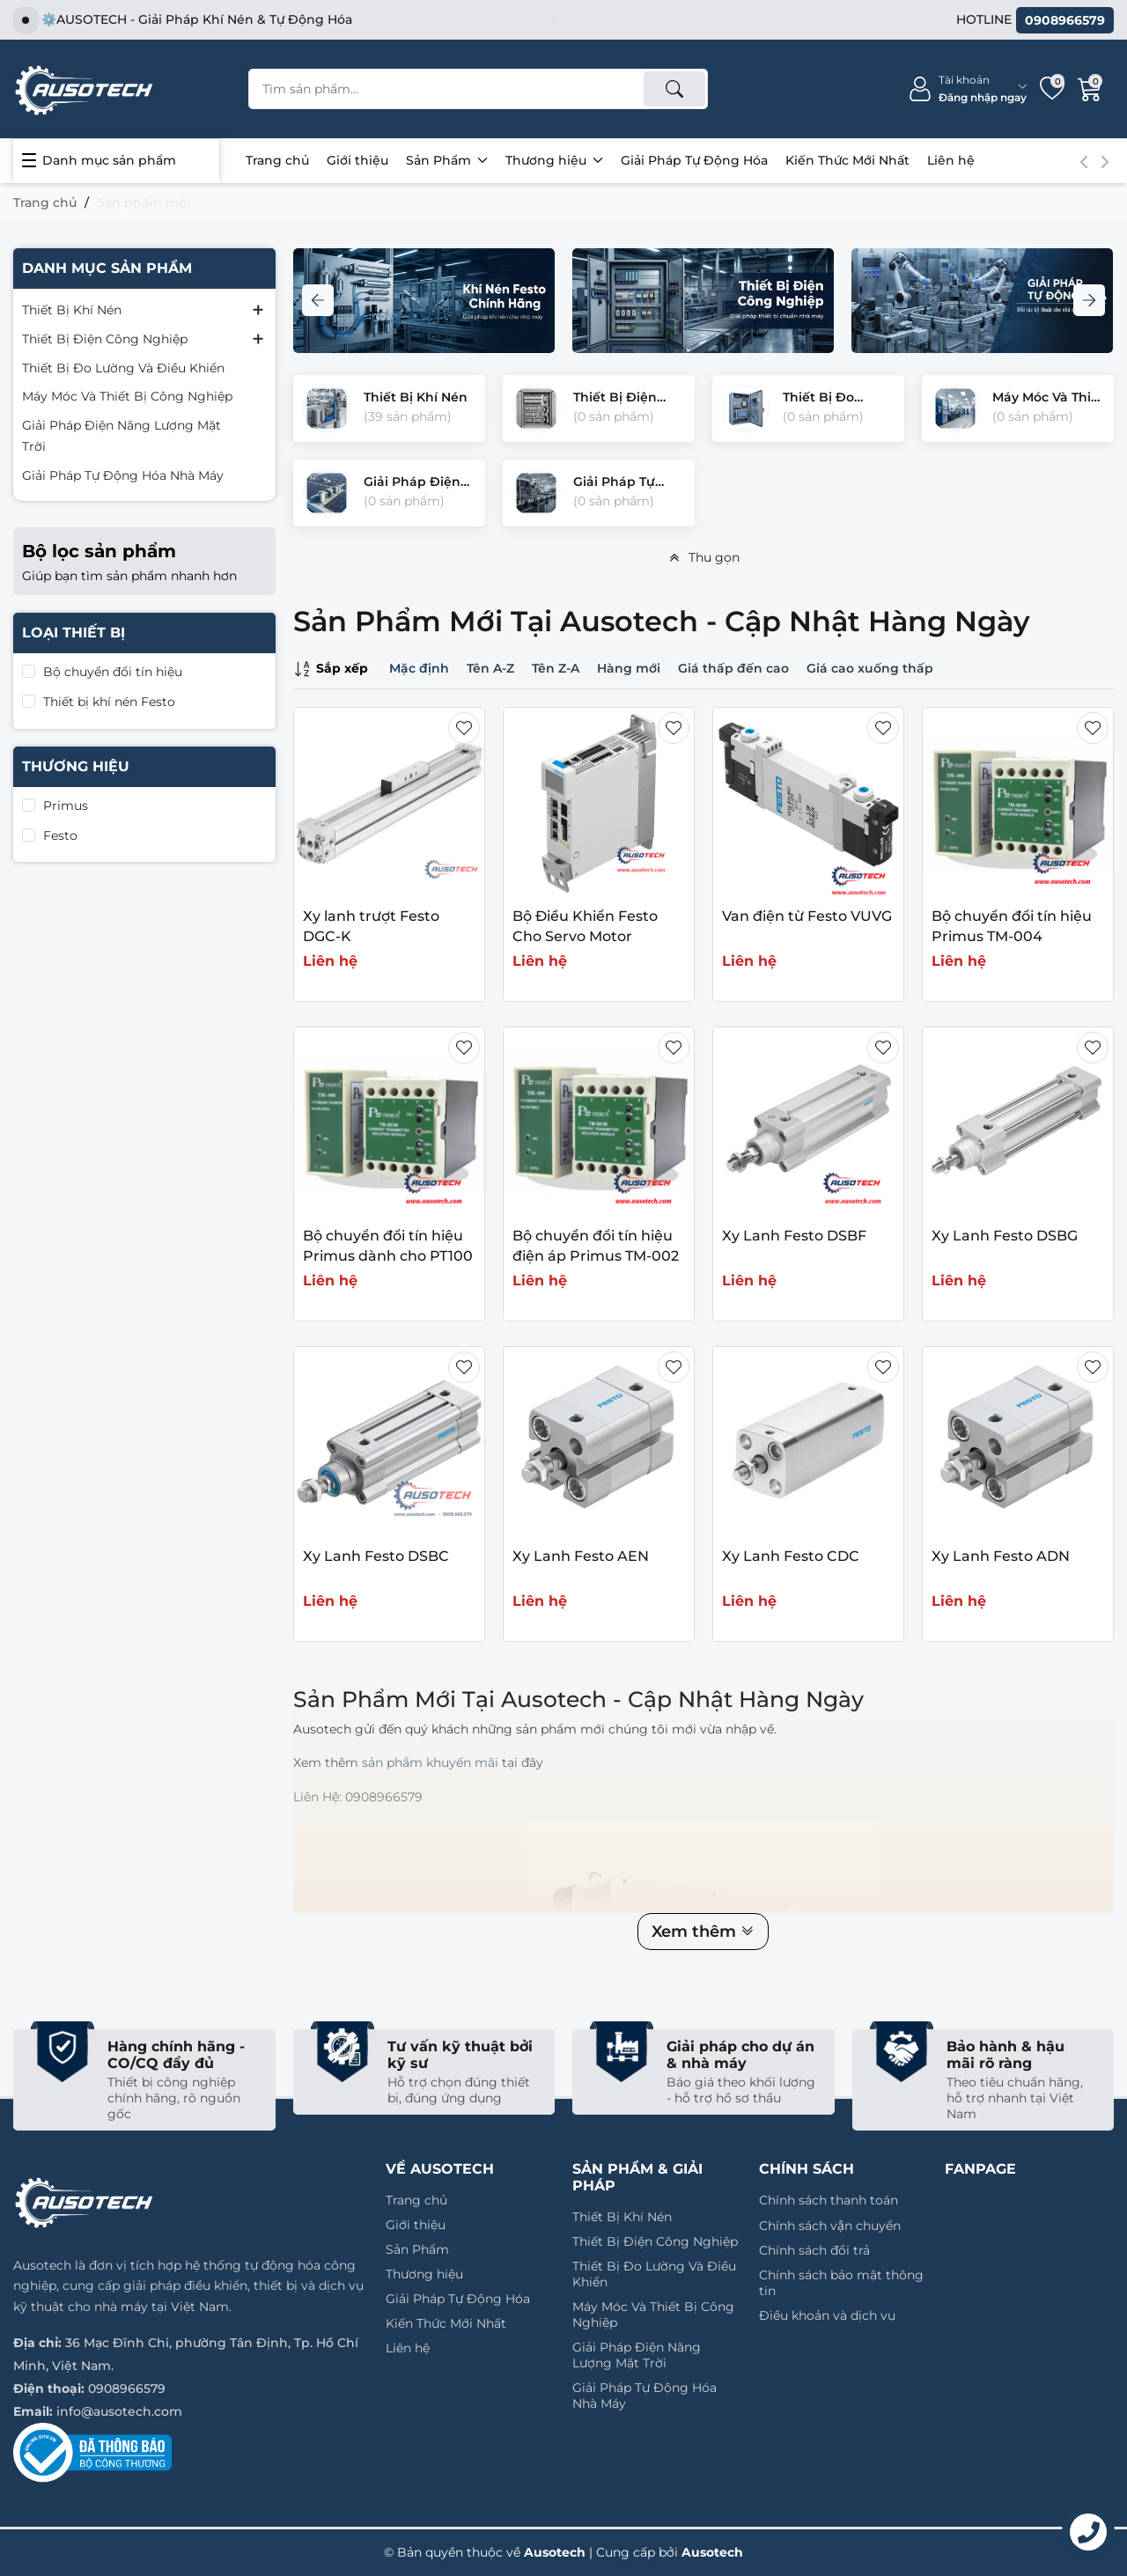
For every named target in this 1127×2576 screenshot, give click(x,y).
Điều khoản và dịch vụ (827, 2315)
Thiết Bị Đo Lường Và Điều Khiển (123, 368)
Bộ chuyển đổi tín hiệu (112, 672)
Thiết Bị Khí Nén (72, 310)
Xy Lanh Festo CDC (790, 1556)
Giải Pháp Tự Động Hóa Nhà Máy (123, 475)
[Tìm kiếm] (674, 89)
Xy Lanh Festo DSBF (794, 1235)
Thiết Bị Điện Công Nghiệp (105, 339)
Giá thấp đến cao (733, 668)
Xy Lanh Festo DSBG (1005, 1235)
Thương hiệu (554, 160)
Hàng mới (628, 668)
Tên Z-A (555, 668)
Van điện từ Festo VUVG (807, 916)
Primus (65, 805)
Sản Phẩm (447, 160)
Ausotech (712, 2552)
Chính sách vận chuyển (830, 2226)
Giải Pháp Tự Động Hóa (694, 160)
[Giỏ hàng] (1090, 89)
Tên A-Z (490, 668)
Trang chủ (277, 160)
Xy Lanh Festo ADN (1001, 1556)
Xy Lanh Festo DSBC (376, 1556)
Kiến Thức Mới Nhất (847, 160)
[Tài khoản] (967, 89)
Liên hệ (951, 160)
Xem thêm (703, 1931)
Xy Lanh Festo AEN (580, 1556)
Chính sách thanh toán (828, 2200)
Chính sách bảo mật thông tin (841, 2283)
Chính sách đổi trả (814, 2250)
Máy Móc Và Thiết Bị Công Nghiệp (127, 396)
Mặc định (419, 668)
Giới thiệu (357, 160)
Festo (60, 835)
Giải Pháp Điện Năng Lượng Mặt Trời (121, 435)
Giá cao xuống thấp (870, 668)
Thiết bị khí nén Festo (109, 702)
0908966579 (127, 2388)
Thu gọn (703, 557)
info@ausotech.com (119, 2411)
